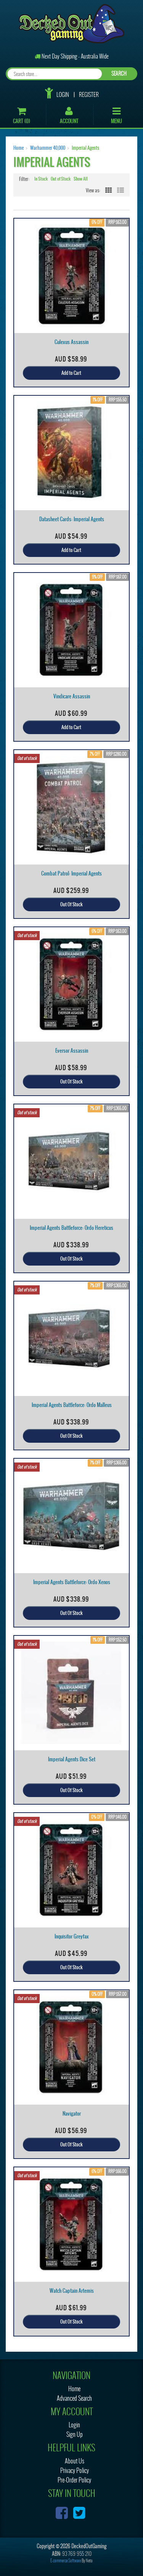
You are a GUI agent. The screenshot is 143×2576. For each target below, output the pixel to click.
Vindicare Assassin (71, 696)
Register (89, 94)
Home (18, 147)
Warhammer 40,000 (47, 147)
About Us (74, 2461)
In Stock (41, 179)
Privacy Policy (74, 2470)
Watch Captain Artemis (72, 2290)
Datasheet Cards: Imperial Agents (71, 519)
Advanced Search (74, 2398)
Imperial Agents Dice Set (71, 1759)
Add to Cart (71, 373)
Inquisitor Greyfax (72, 1936)
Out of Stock (61, 179)
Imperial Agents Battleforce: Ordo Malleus (72, 1405)
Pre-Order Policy (74, 2480)
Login (62, 94)
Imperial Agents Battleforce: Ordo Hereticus (71, 1227)
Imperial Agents (85, 147)
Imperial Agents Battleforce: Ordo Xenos (71, 1582)
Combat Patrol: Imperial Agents (71, 873)
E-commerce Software (65, 2560)
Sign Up (74, 2434)
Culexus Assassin (71, 342)
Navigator (72, 2113)
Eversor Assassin (71, 1050)
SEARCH (119, 74)
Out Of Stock (71, 904)
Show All (81, 179)
